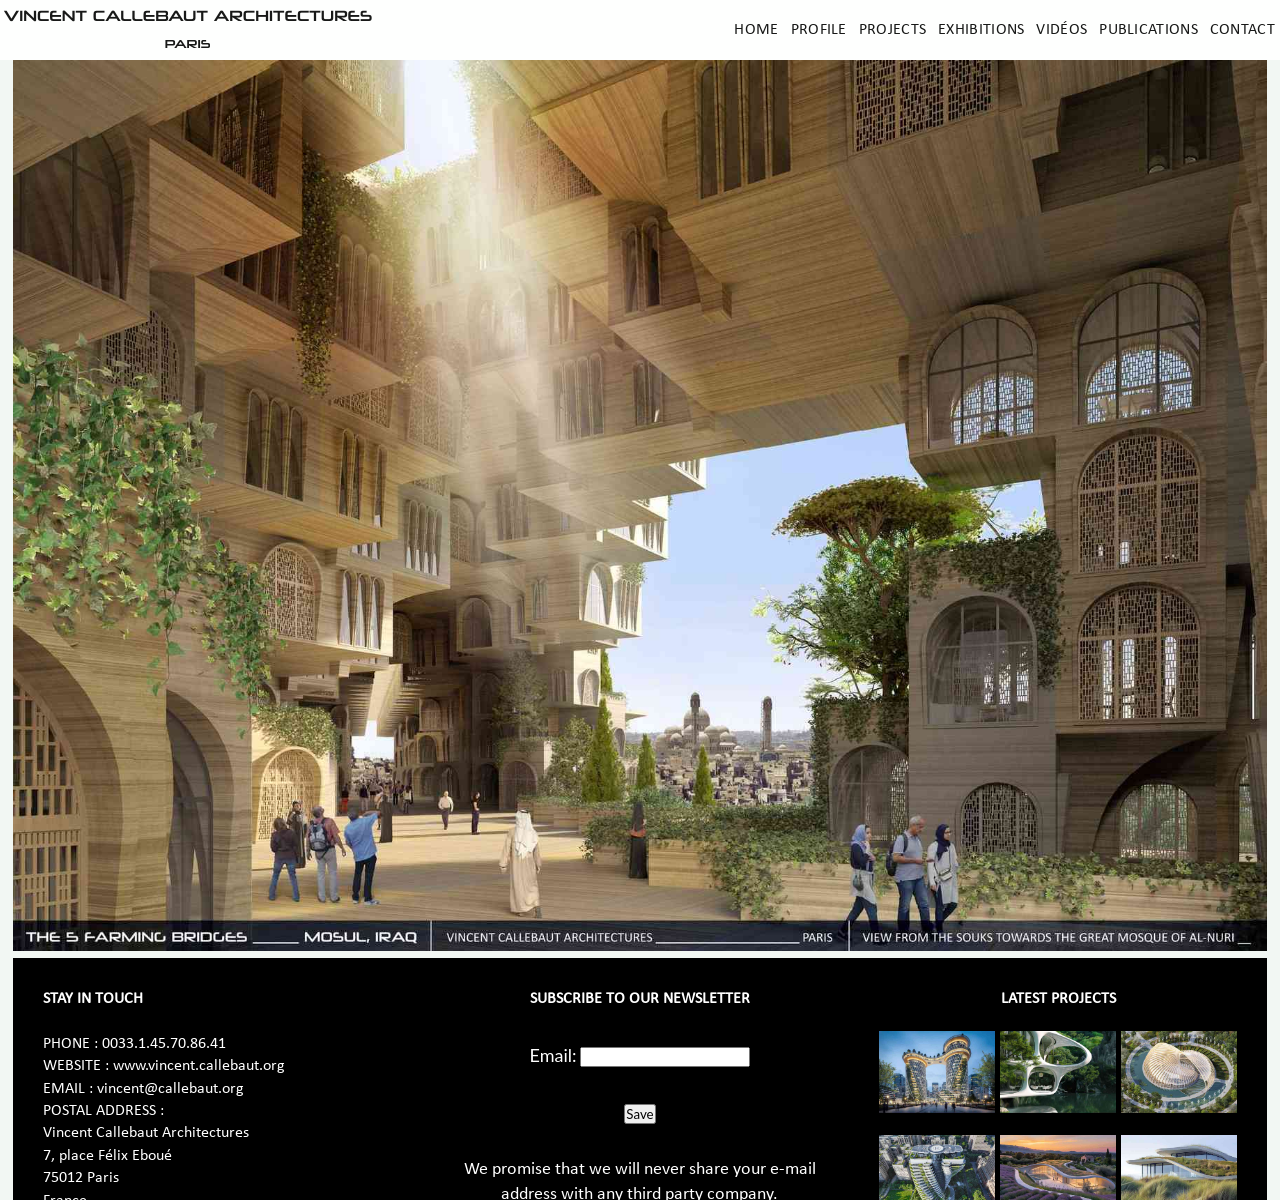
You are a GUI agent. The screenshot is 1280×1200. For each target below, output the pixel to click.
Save (639, 1114)
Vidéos (1061, 30)
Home (756, 30)
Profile (819, 30)
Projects (892, 30)
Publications (1148, 30)
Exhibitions (981, 30)
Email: (553, 1055)
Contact (1242, 30)
